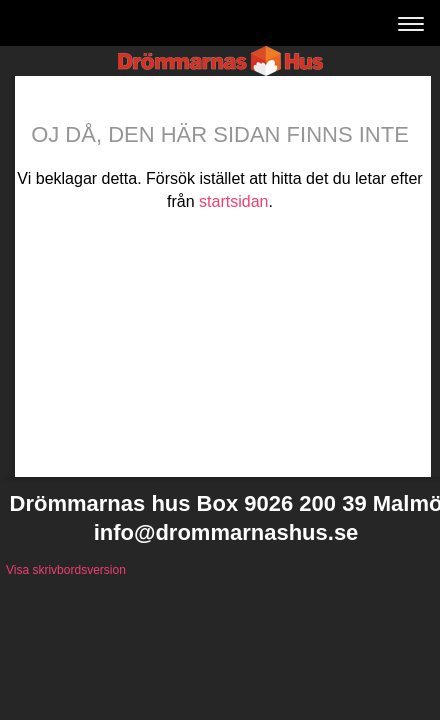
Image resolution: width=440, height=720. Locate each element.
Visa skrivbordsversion (66, 570)
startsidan (233, 201)
